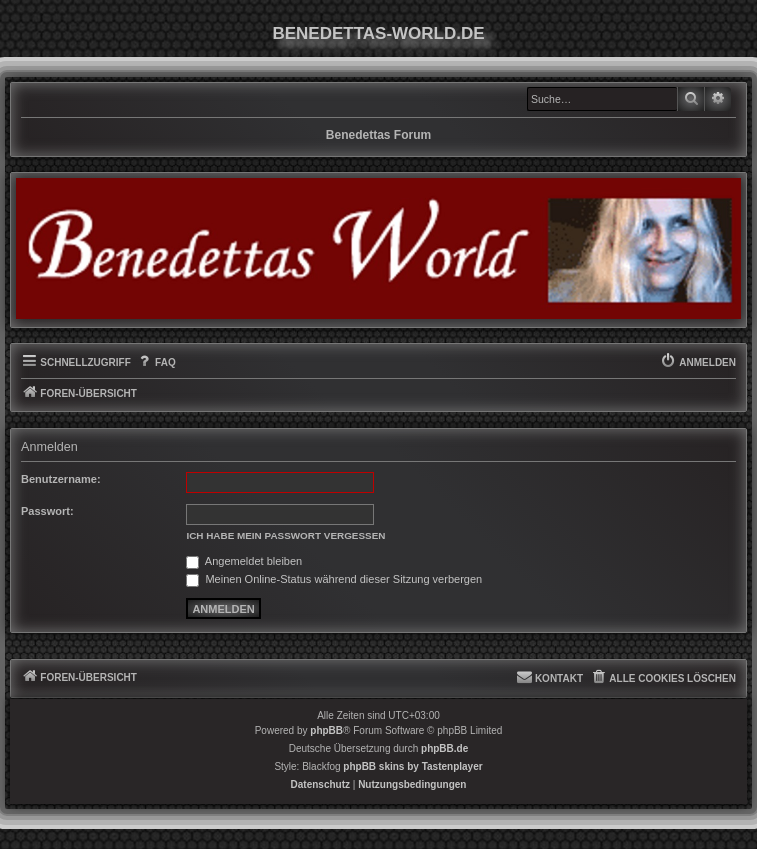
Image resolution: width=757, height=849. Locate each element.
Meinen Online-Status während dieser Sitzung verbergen (334, 579)
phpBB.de (444, 748)
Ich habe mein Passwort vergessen (285, 535)
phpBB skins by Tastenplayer (412, 766)
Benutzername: (61, 479)
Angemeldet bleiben (244, 561)
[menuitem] (156, 363)
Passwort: (47, 511)
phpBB (326, 730)
